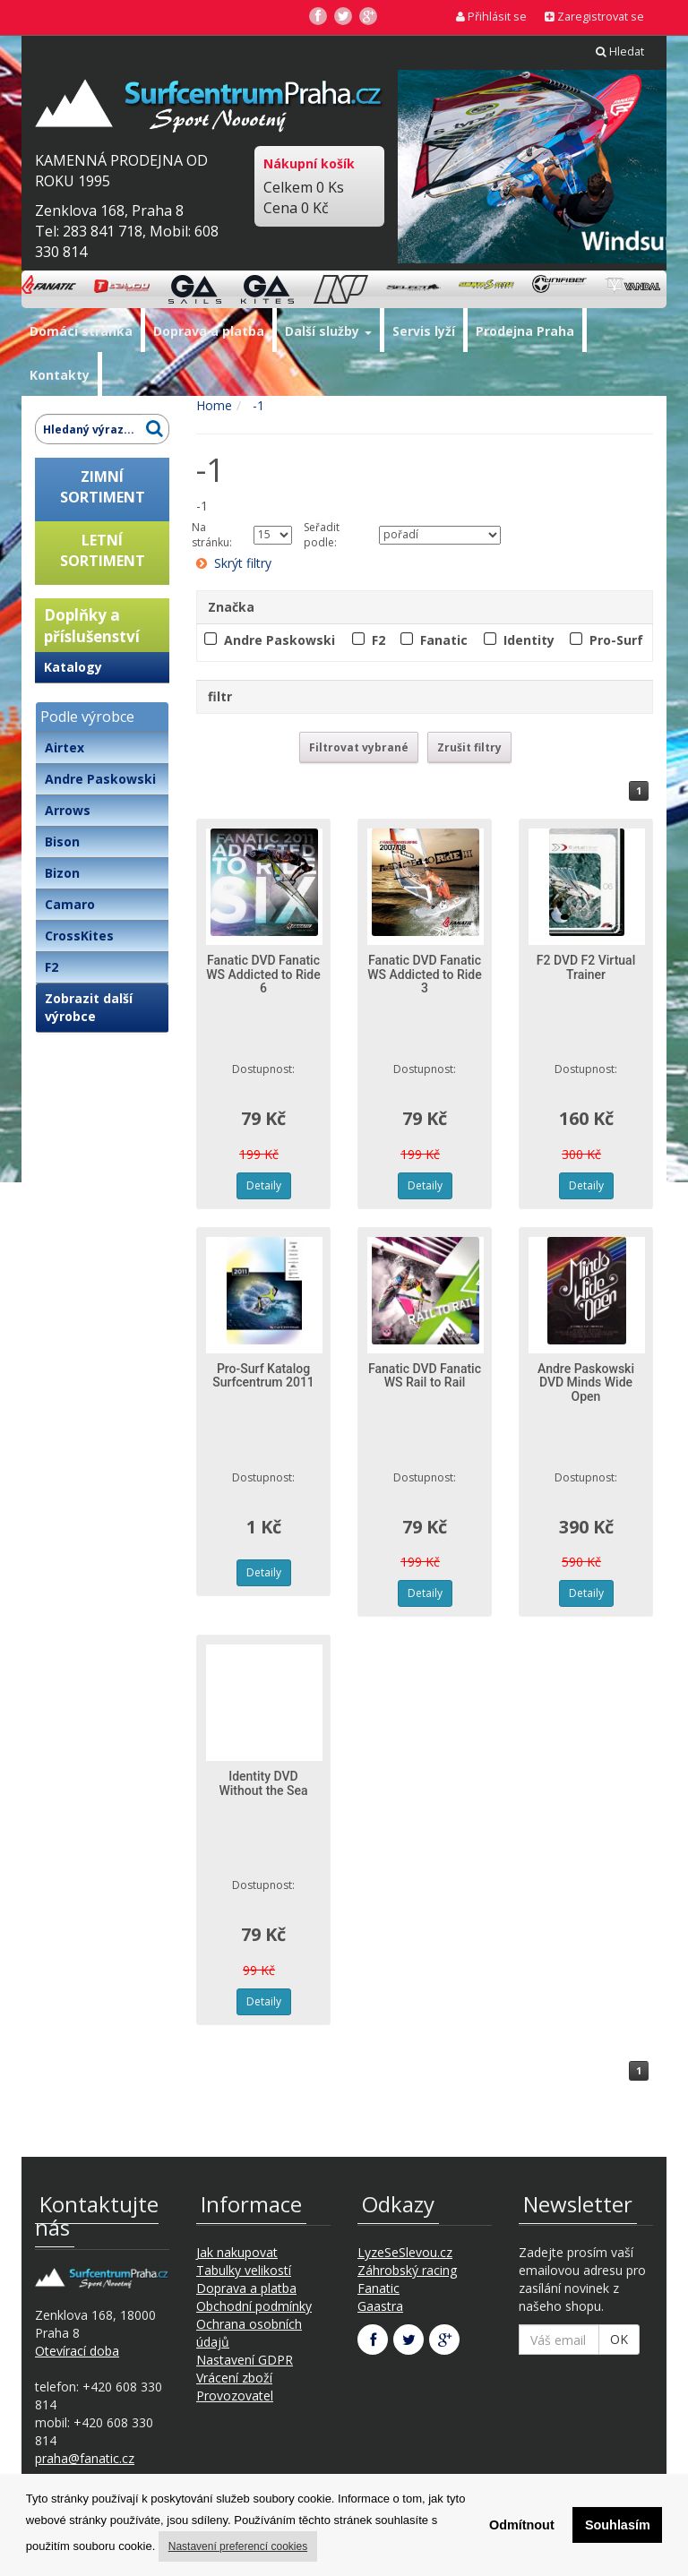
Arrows (67, 810)
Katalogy (73, 666)
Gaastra (380, 2305)
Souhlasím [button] (617, 2525)
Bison (62, 841)
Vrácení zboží (234, 2377)
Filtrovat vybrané (358, 747)
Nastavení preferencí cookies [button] (237, 2546)
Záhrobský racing (407, 2270)
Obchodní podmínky (254, 2305)
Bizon (62, 872)
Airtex (64, 747)
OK (619, 2339)
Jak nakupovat (237, 2252)
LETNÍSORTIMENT (102, 550)
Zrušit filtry (469, 747)
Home (214, 405)
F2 (51, 966)
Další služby (328, 330)
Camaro (70, 904)
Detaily (263, 1185)
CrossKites (79, 935)
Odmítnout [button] (522, 2525)
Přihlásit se (491, 16)
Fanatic (444, 639)
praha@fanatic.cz (84, 2458)
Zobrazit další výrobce (89, 1007)
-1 (256, 405)
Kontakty (60, 374)
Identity (529, 639)
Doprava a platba (208, 330)
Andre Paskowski (100, 778)
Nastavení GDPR (244, 2359)
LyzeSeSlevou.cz (404, 2252)
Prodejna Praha (525, 330)
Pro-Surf (616, 639)
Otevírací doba (77, 2350)
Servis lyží (423, 330)
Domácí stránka (81, 330)
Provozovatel (234, 2395)
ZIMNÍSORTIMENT (102, 487)
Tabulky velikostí (243, 2270)
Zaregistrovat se (594, 16)
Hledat (620, 51)
